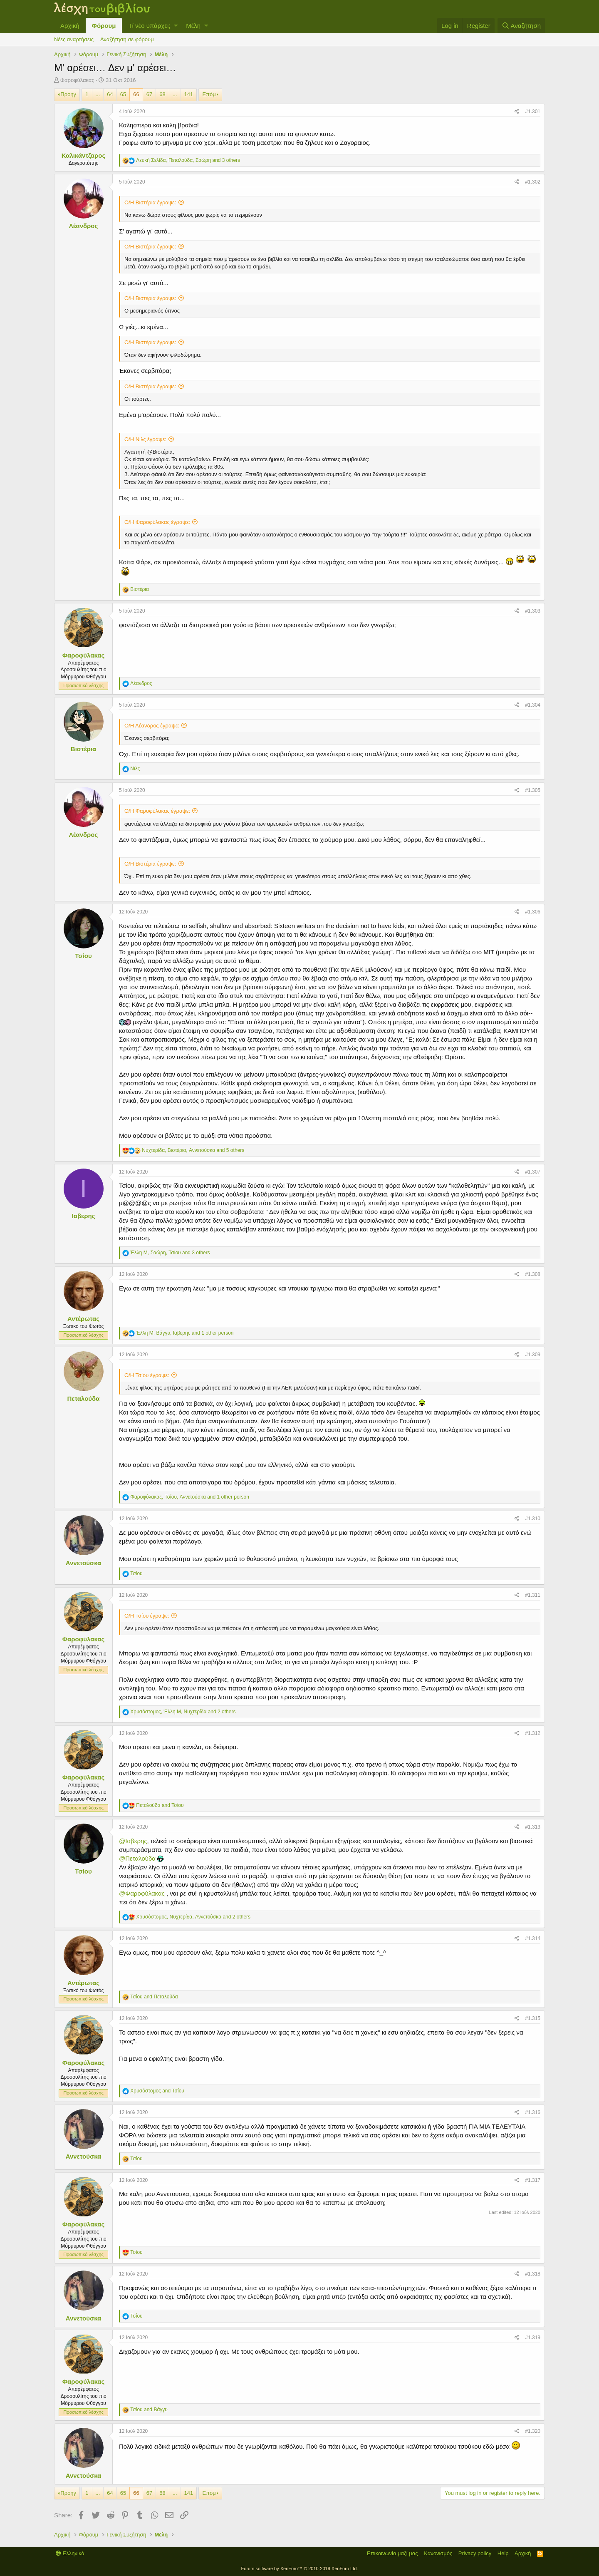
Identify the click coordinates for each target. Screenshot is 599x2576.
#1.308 (532, 1274)
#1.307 (532, 1172)
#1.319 (532, 2337)
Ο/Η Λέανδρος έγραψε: (151, 725)
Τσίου (83, 955)
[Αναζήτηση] (521, 25)
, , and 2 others (182, 1712)
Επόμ (208, 94)
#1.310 (532, 1518)
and (159, 1805)
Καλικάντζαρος (83, 155)
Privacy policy (474, 2553)
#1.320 (532, 2431)
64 (110, 94)
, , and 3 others (188, 160)
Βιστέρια (83, 748)
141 (188, 94)
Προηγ (68, 94)
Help (503, 2553)
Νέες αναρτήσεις (74, 39)
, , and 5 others (193, 1150)
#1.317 (532, 2180)
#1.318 (532, 2274)
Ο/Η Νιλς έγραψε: (145, 439)
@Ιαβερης (133, 1840)
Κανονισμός (438, 2553)
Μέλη (193, 25)
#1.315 (532, 2018)
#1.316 (532, 2112)
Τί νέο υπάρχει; (149, 25)
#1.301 (532, 111)
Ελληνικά (70, 2553)
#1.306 (532, 912)
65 (123, 94)
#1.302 (532, 182)
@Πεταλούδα (137, 1858)
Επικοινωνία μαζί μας (392, 2553)
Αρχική (69, 25)
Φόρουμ (104, 25)
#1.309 (532, 1354)
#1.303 (532, 611)
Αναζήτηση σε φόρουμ (127, 39)
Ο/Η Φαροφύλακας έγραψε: (157, 522)
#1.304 (532, 705)
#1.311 (532, 1595)
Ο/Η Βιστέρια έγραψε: (150, 202)
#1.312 (532, 1733)
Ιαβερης (83, 1215)
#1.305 (532, 790)
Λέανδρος (83, 225)
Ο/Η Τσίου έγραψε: (146, 1375)
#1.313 (532, 1827)
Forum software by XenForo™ (299, 2568)
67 (149, 94)
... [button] (98, 94)
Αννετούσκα (83, 1562)
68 (162, 94)
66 (136, 94)
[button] (176, 25)
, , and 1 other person (184, 1333)
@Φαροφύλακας (142, 1893)
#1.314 (532, 1938)
